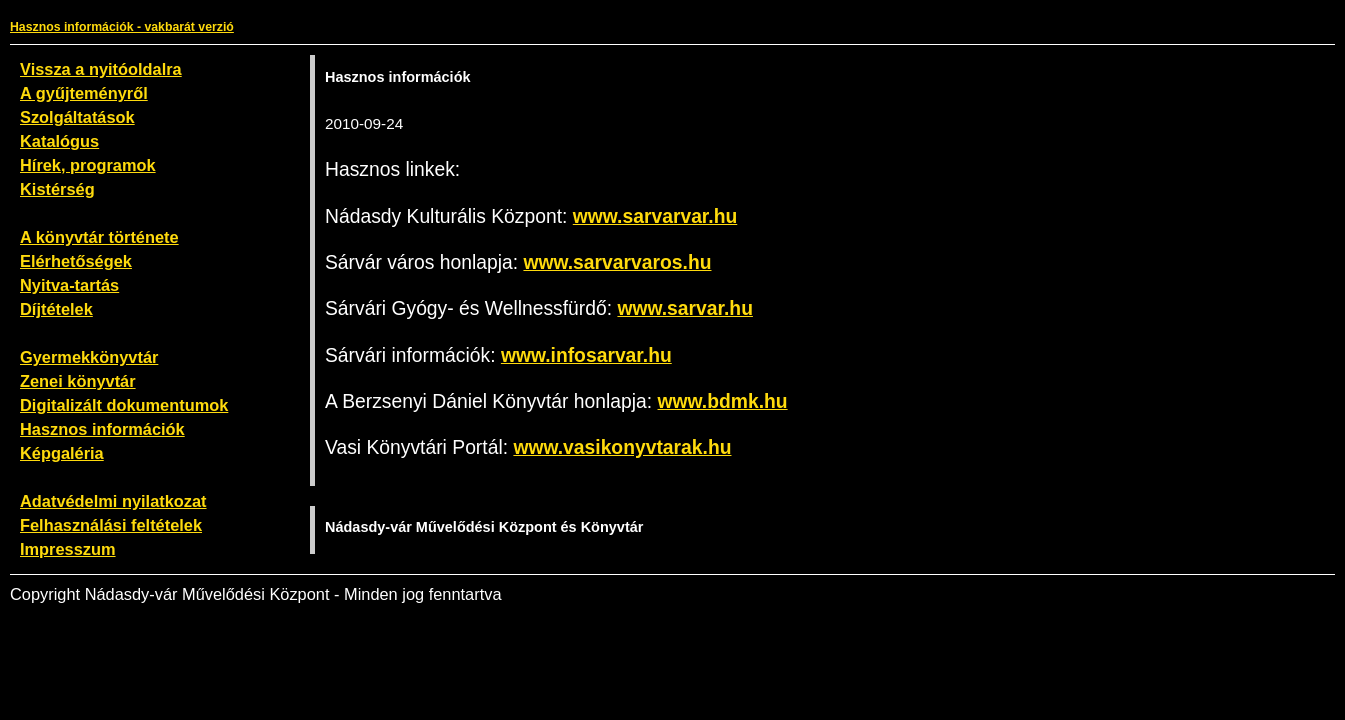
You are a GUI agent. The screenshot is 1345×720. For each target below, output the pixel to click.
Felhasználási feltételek (111, 525)
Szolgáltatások (77, 117)
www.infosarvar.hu (586, 355)
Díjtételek (56, 309)
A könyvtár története (99, 237)
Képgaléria (62, 453)
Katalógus (59, 141)
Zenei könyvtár (78, 381)
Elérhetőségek (76, 261)
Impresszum (68, 549)
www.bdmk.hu (723, 401)
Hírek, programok (88, 165)
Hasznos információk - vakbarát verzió (122, 27)
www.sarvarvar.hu (655, 216)
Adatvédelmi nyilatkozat (113, 501)
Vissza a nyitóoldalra (101, 69)
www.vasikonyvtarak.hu (622, 447)
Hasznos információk (102, 429)
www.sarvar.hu (685, 308)
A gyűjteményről (84, 93)
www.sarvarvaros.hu (617, 262)
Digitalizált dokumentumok (124, 405)
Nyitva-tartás (69, 285)
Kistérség (57, 189)
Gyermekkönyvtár (89, 357)
